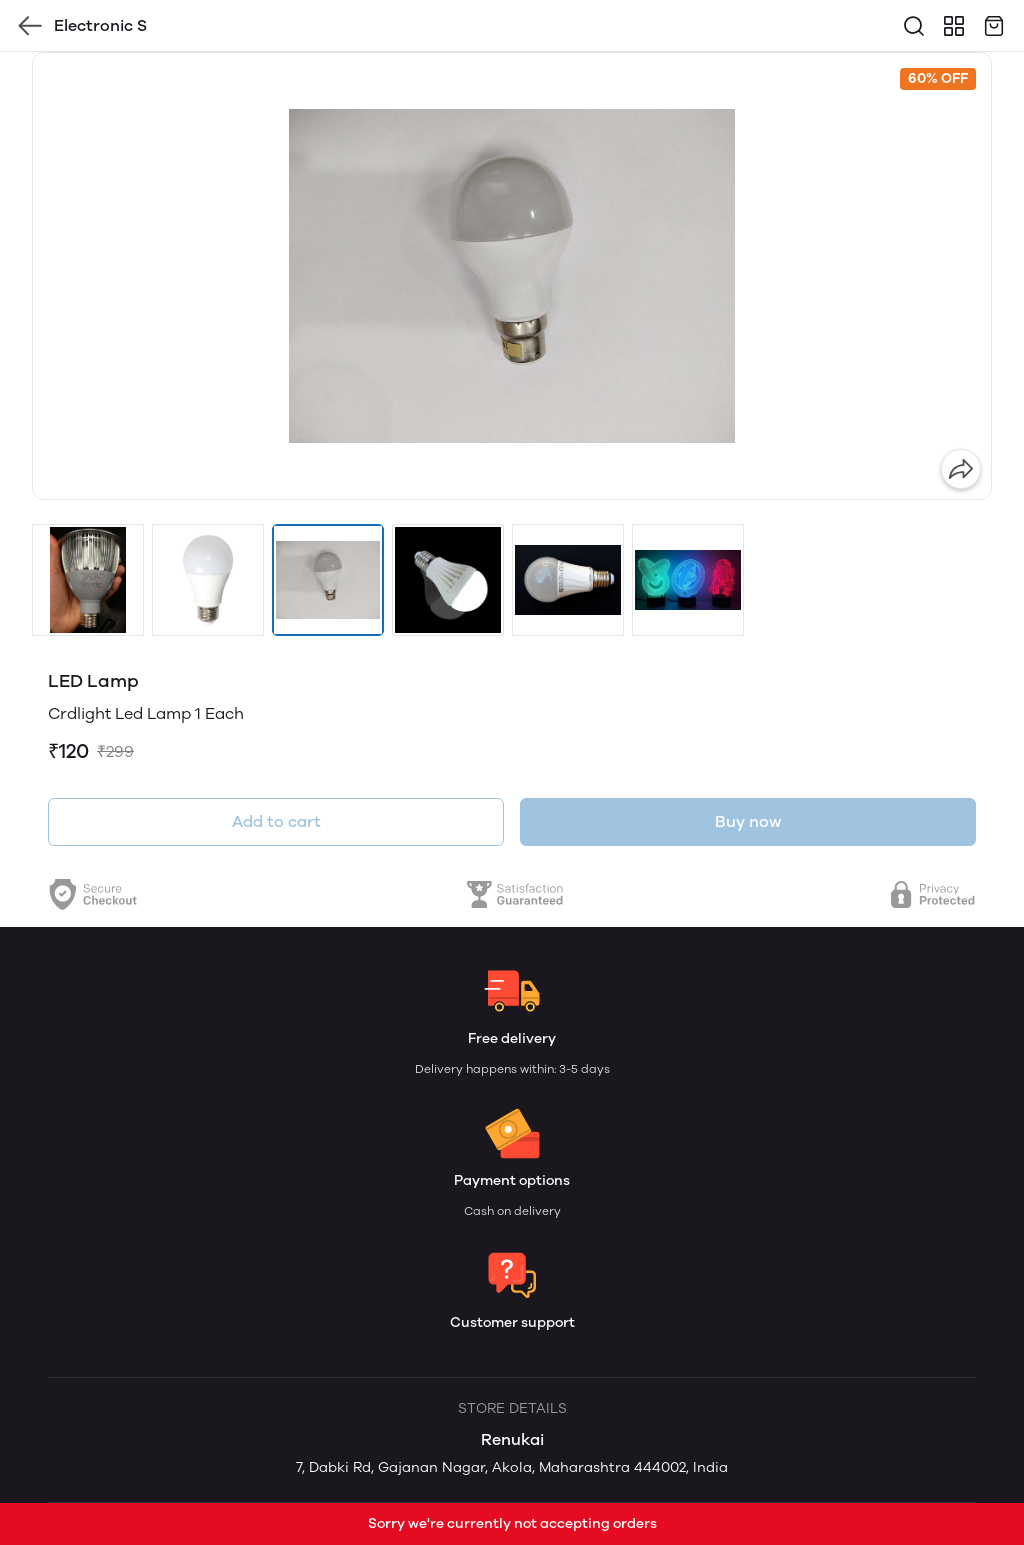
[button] (88, 580)
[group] (512, 276)
